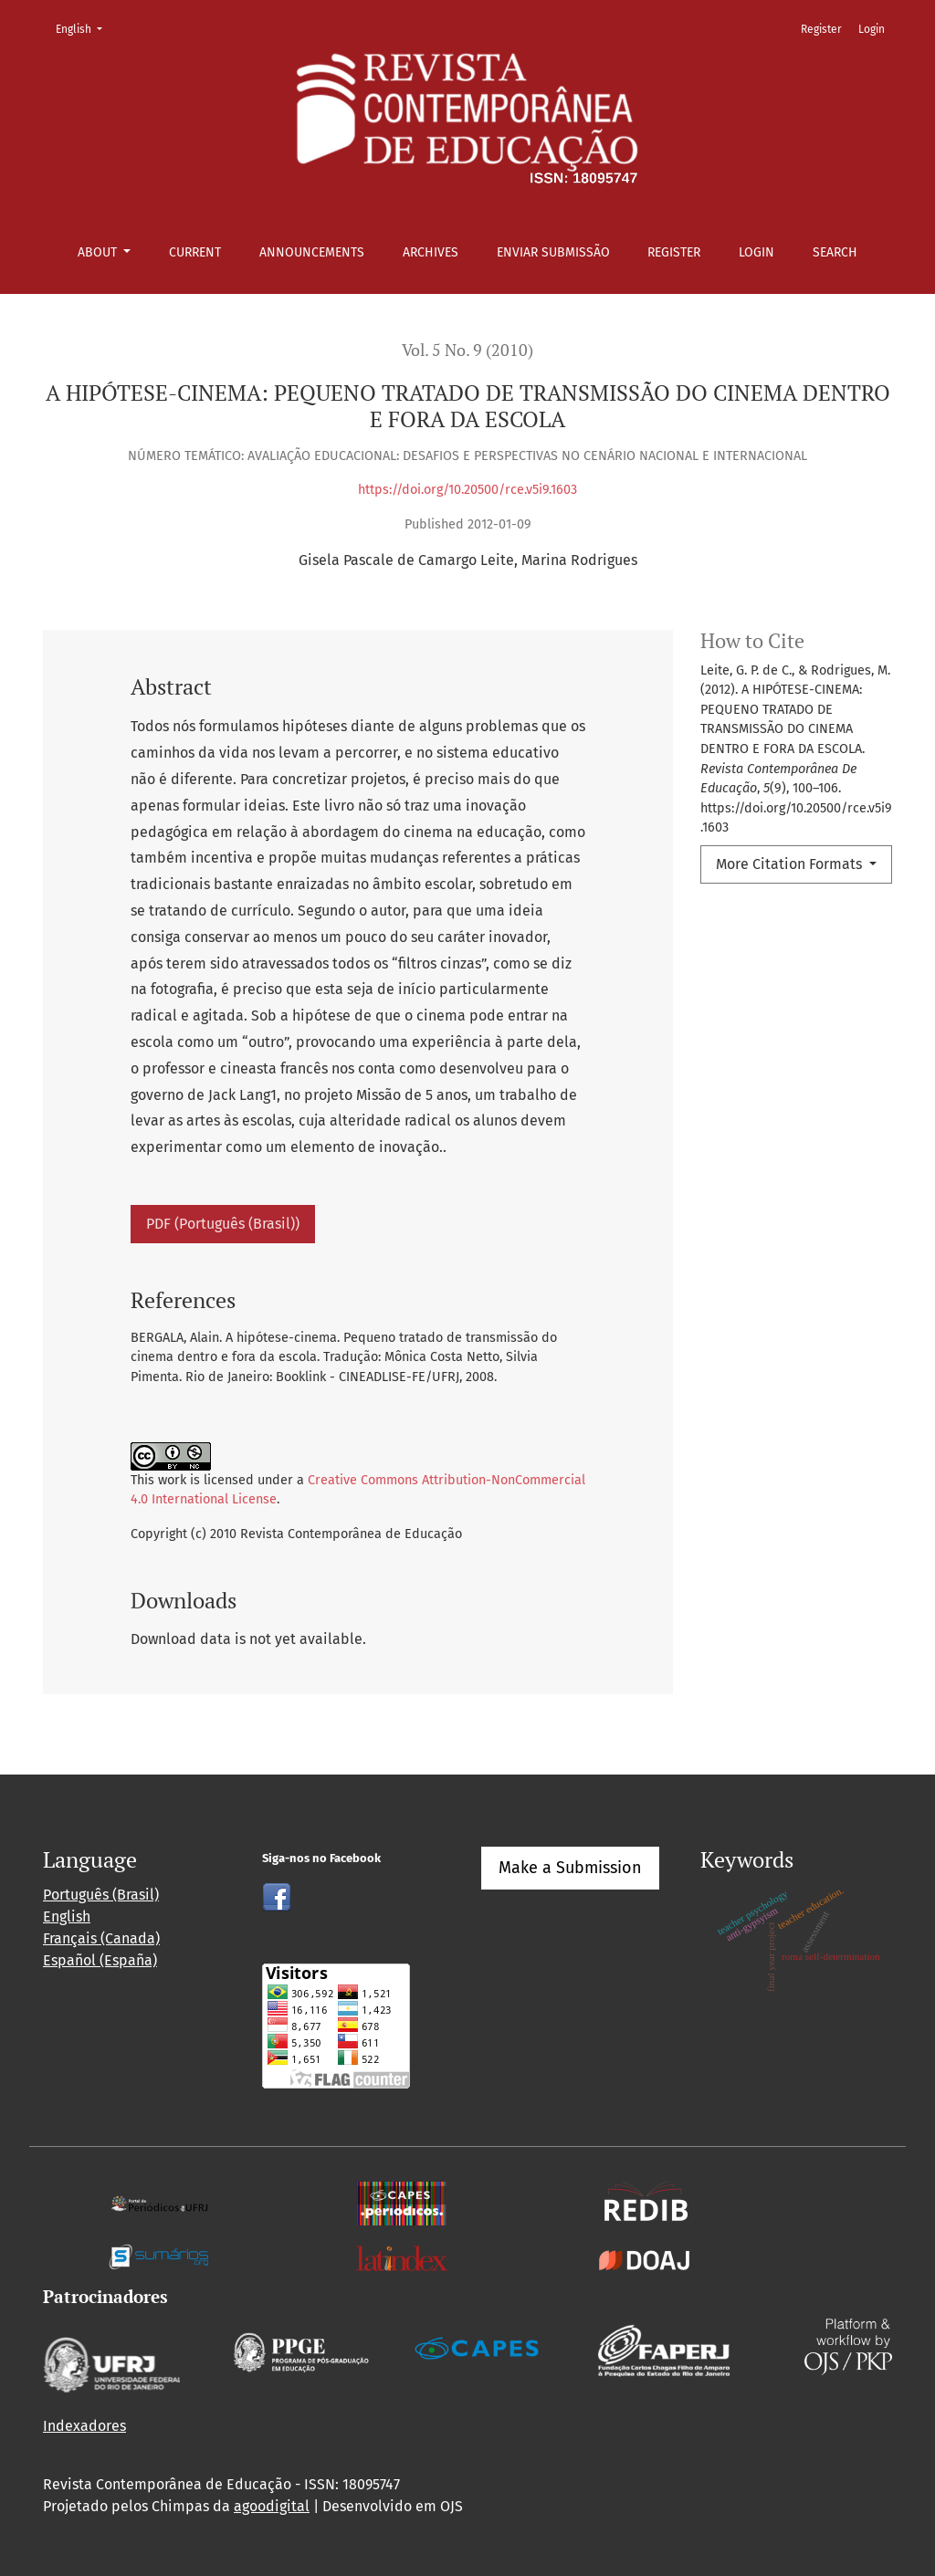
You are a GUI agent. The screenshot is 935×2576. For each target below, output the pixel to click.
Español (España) (100, 1960)
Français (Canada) (101, 1938)
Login (756, 252)
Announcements (311, 252)
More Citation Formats (791, 864)
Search (835, 252)
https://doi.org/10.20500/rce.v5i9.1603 (467, 489)
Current (195, 252)
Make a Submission (570, 1868)
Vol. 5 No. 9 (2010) (467, 350)
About (99, 252)
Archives (430, 252)
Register (673, 252)
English (84, 28)
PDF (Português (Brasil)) (222, 1223)
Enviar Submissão (553, 252)
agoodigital (272, 2506)
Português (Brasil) (101, 1894)
